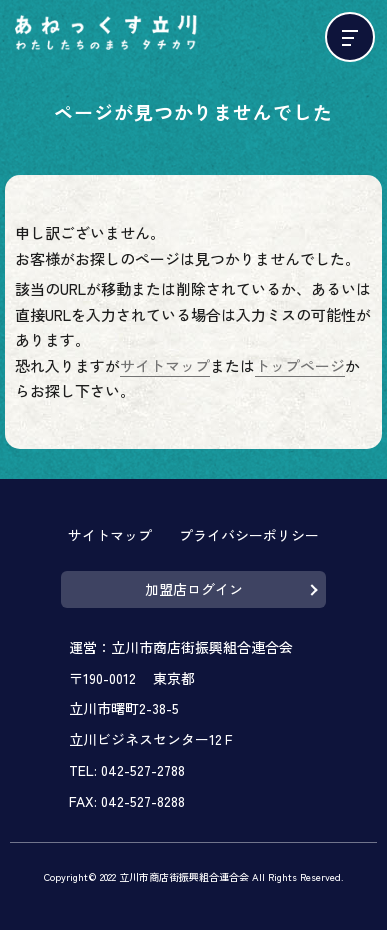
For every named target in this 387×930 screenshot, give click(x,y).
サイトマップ (165, 365)
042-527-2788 (143, 770)
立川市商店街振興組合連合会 (202, 647)
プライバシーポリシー (249, 535)
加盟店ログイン (194, 589)
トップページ (300, 365)
